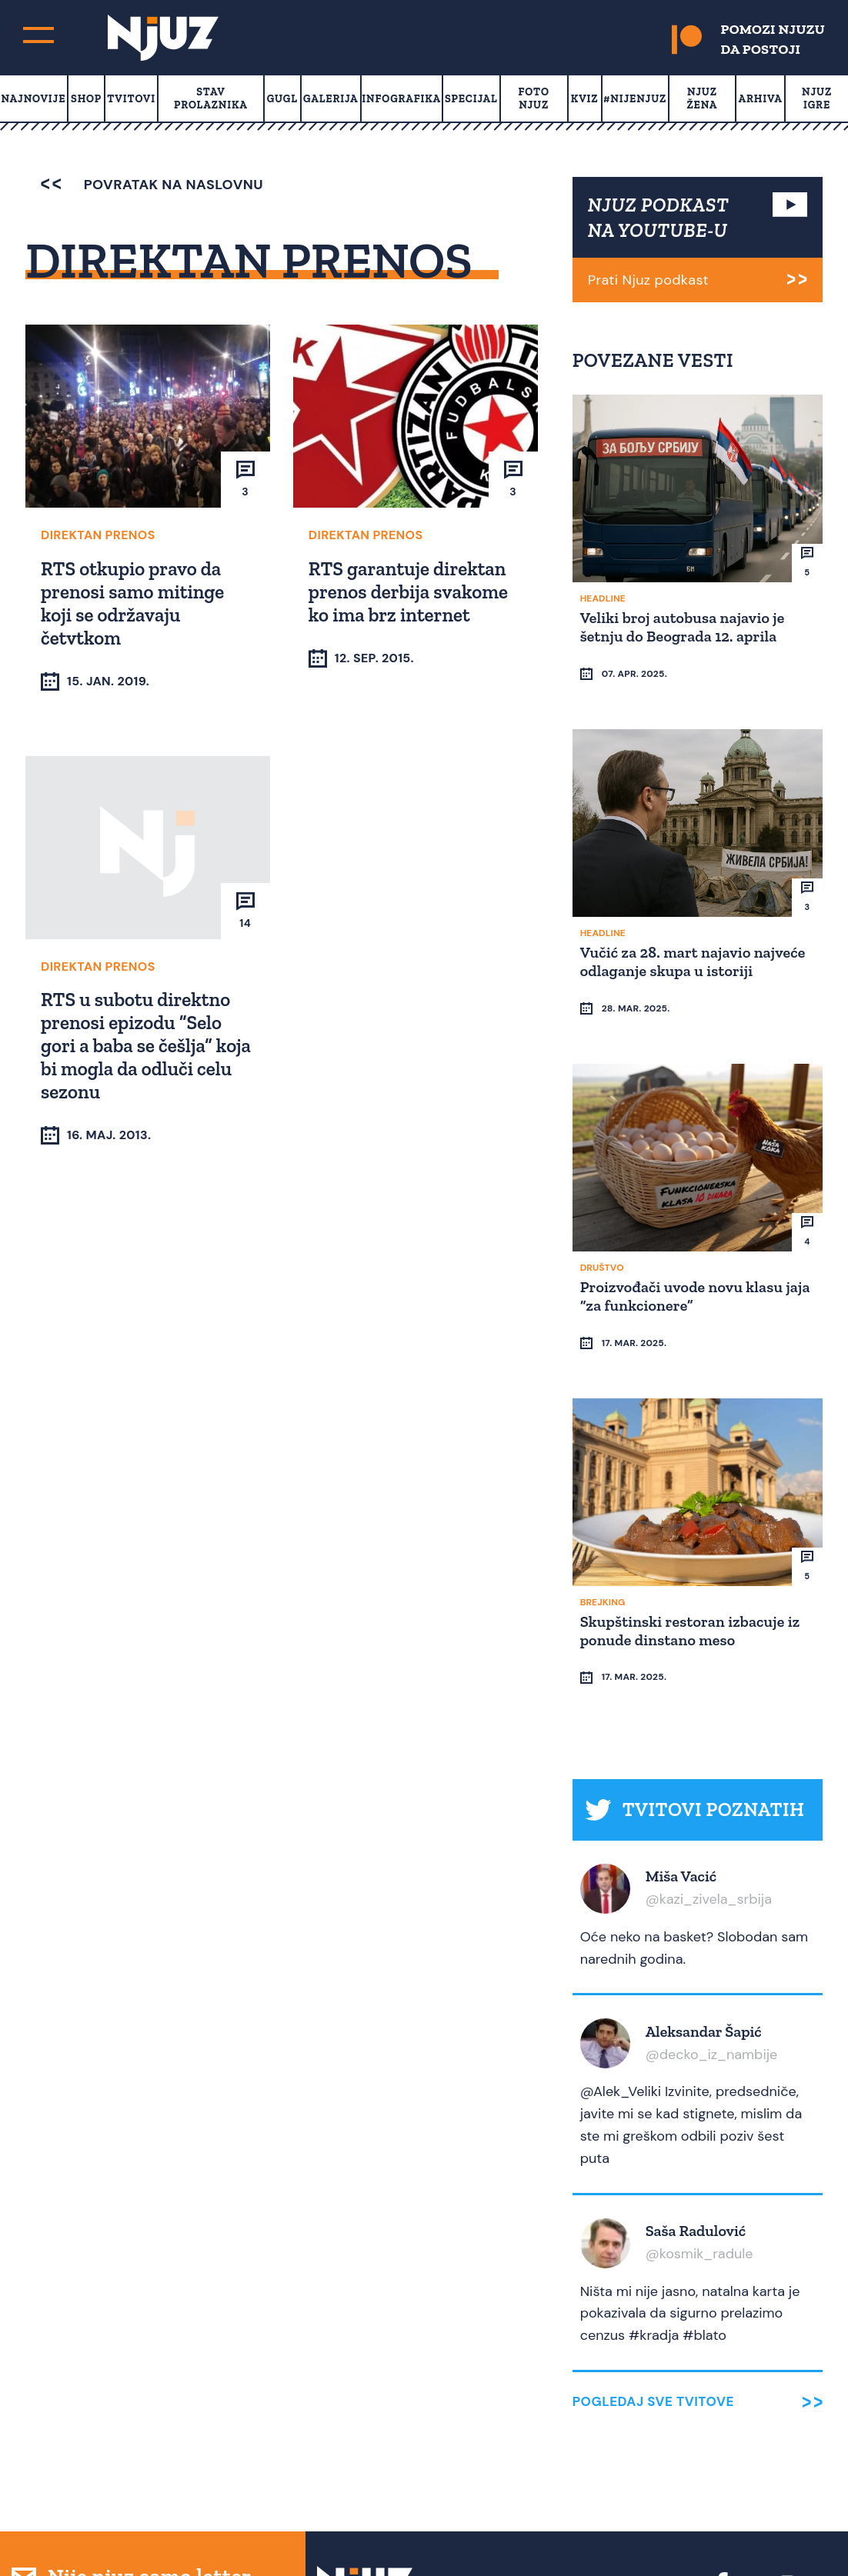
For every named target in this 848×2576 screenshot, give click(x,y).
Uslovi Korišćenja (613, 2470)
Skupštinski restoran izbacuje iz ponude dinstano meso (693, 1540)
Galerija (331, 98)
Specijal (471, 98)
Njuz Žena (701, 98)
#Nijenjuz (634, 98)
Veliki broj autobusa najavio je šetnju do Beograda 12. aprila (685, 625)
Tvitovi (131, 98)
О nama (456, 2470)
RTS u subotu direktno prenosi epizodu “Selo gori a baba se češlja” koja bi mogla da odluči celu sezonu (138, 1045)
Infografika (401, 98)
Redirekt (809, 2536)
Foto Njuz (533, 98)
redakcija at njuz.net (527, 2536)
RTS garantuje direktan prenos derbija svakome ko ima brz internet (410, 590)
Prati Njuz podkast (648, 280)
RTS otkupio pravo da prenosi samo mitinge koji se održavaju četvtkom (134, 601)
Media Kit (516, 2470)
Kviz (585, 98)
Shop (86, 98)
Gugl (282, 98)
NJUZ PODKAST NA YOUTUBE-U (658, 217)
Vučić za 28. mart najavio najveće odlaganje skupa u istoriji (695, 930)
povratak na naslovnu (152, 184)
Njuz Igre (817, 98)
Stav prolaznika (211, 98)
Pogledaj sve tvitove (653, 2283)
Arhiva (761, 98)
